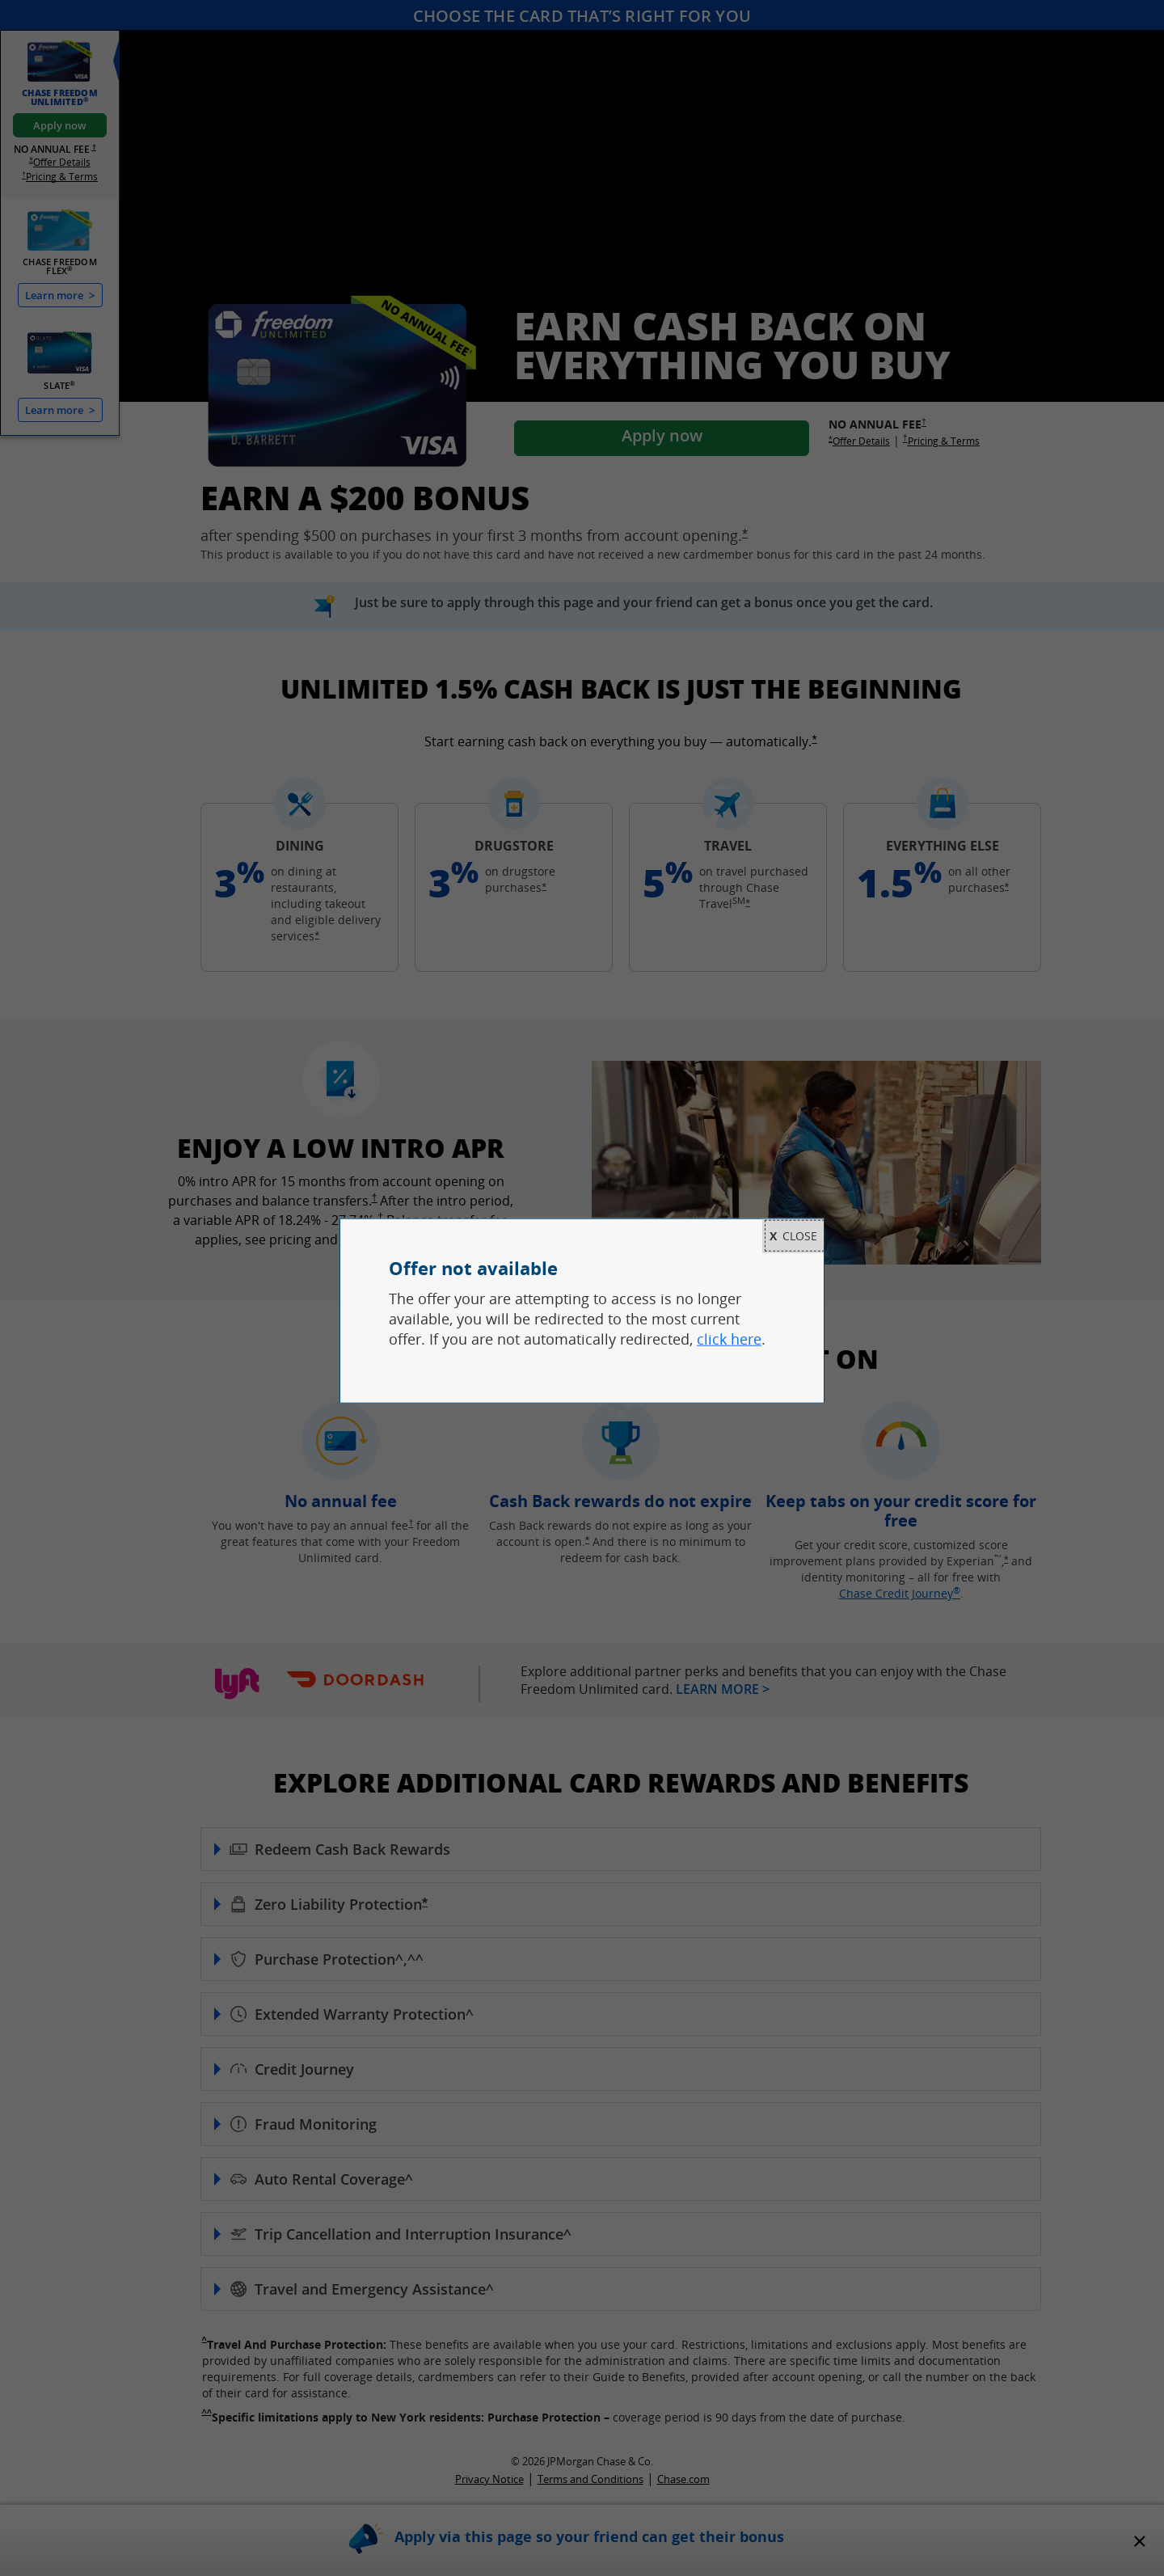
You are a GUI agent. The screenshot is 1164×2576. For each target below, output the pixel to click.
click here (729, 1339)
